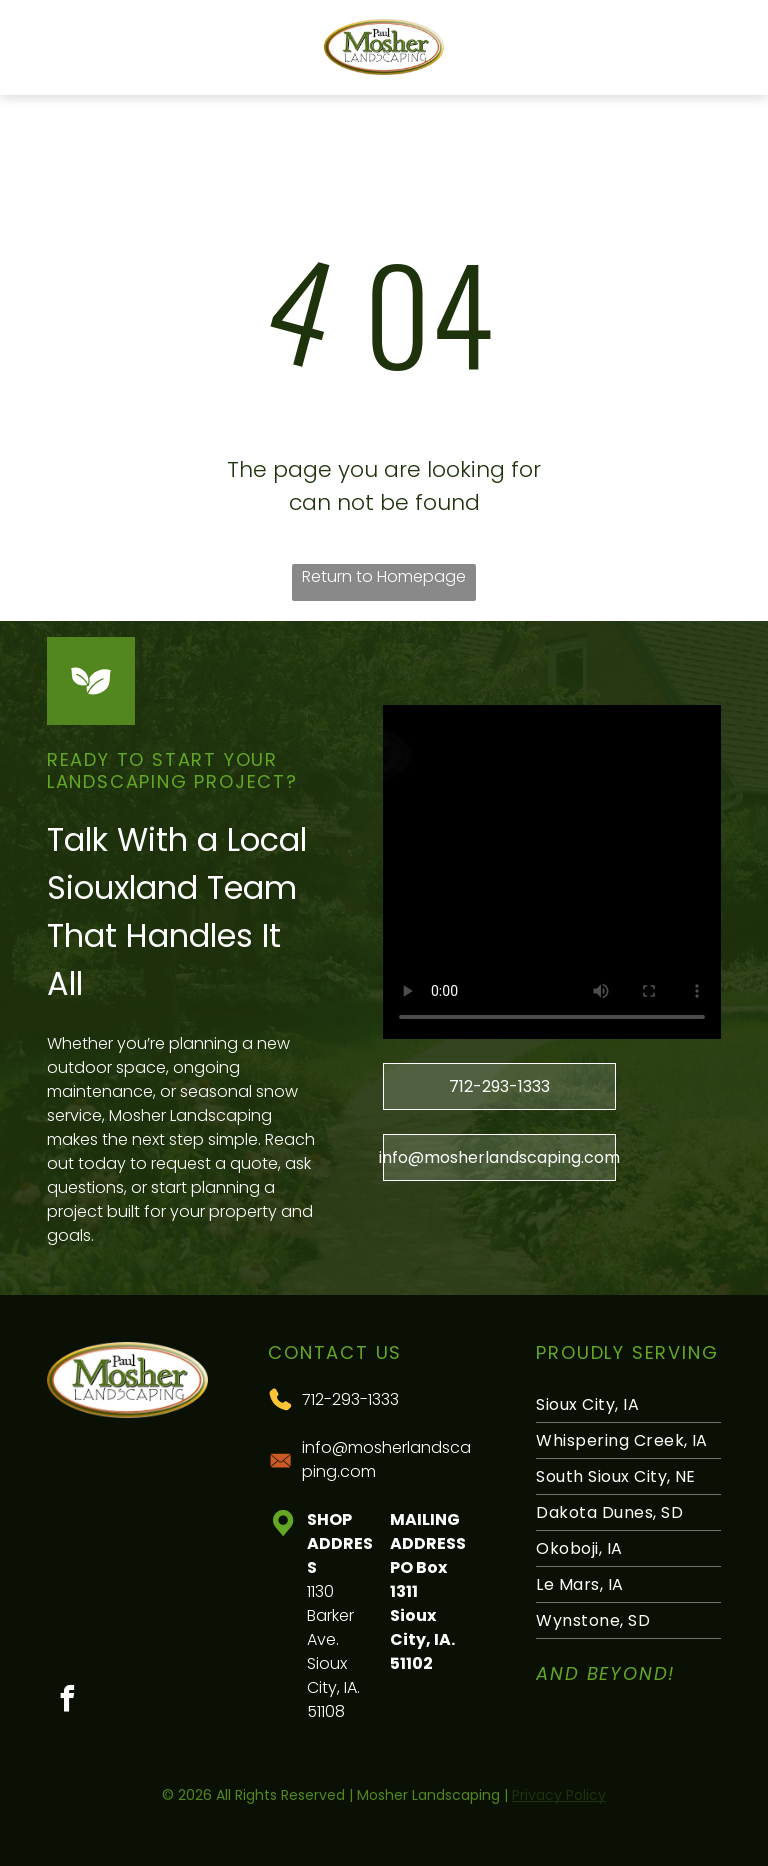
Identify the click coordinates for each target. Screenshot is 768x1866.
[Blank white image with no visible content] (47, 57)
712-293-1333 (350, 1399)
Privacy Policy (559, 1795)
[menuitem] (628, 1405)
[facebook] (67, 1701)
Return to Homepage (384, 576)
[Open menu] (721, 47)
